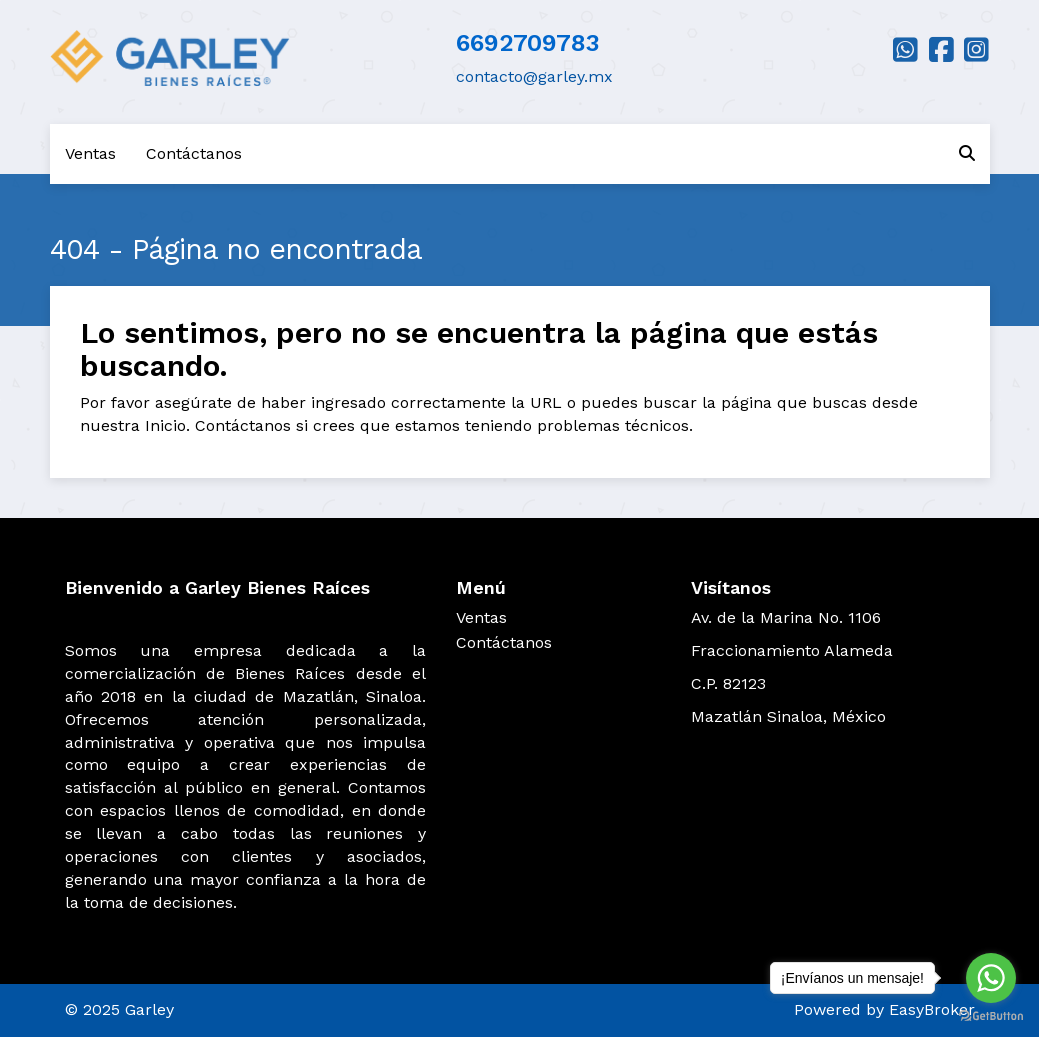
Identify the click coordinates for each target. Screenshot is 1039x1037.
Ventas (90, 153)
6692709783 (528, 43)
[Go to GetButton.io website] (991, 1016)
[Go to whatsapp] (991, 978)
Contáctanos (194, 153)
